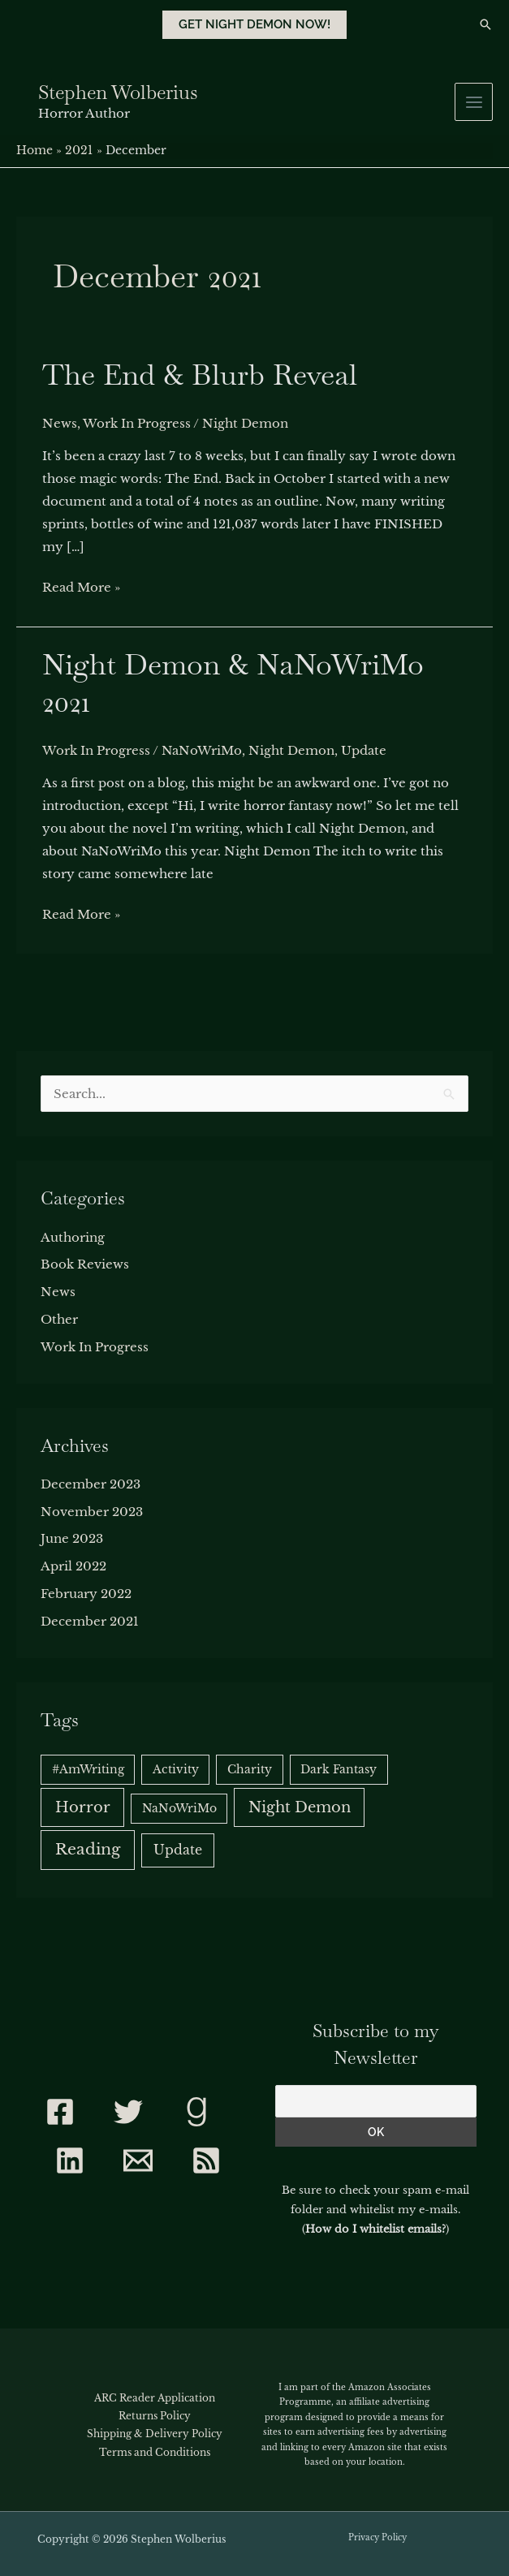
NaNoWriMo (202, 750)
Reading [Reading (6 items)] (87, 1849)
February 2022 (86, 1593)
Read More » (81, 585)
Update (363, 750)
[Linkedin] (69, 2160)
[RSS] (206, 2160)
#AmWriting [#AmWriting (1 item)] (88, 1769)
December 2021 (90, 1621)
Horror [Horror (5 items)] (82, 1807)
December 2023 (90, 1484)
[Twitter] (128, 2111)
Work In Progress (137, 423)
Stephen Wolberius (117, 92)
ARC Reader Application (154, 2398)
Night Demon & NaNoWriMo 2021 (233, 683)
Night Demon (245, 423)
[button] (254, 25)
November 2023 (92, 1511)
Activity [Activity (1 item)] (176, 1769)
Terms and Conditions (154, 2452)
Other (59, 1319)
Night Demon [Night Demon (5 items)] (299, 1807)
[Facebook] (60, 2111)
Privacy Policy (377, 2537)
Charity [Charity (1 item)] (249, 1769)
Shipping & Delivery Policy (154, 2433)
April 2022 (73, 1566)
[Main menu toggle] (474, 102)
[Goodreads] (196, 2111)
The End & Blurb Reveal (199, 374)
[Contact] (138, 2160)
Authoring (73, 1237)
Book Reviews (85, 1264)
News (59, 423)
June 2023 (72, 1538)
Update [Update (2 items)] (177, 1850)
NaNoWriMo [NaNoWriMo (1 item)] (179, 1808)
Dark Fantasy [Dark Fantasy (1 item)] (338, 1769)
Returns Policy (155, 2416)
